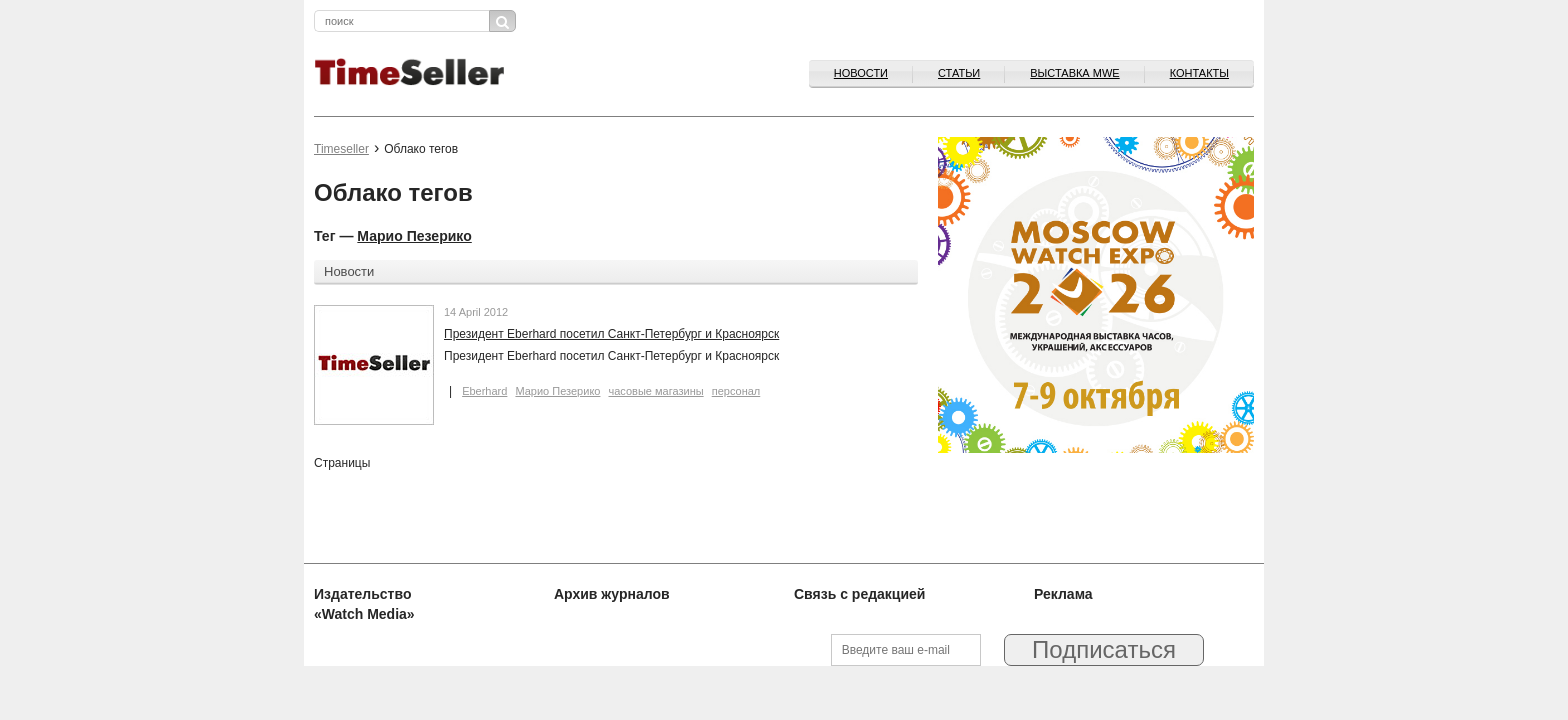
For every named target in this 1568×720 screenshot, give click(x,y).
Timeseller (341, 149)
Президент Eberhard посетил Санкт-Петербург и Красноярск (611, 334)
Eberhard (484, 391)
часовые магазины (656, 391)
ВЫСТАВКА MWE (1074, 73)
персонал (736, 391)
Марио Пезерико (414, 236)
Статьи (959, 73)
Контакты (1199, 73)
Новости (861, 73)
